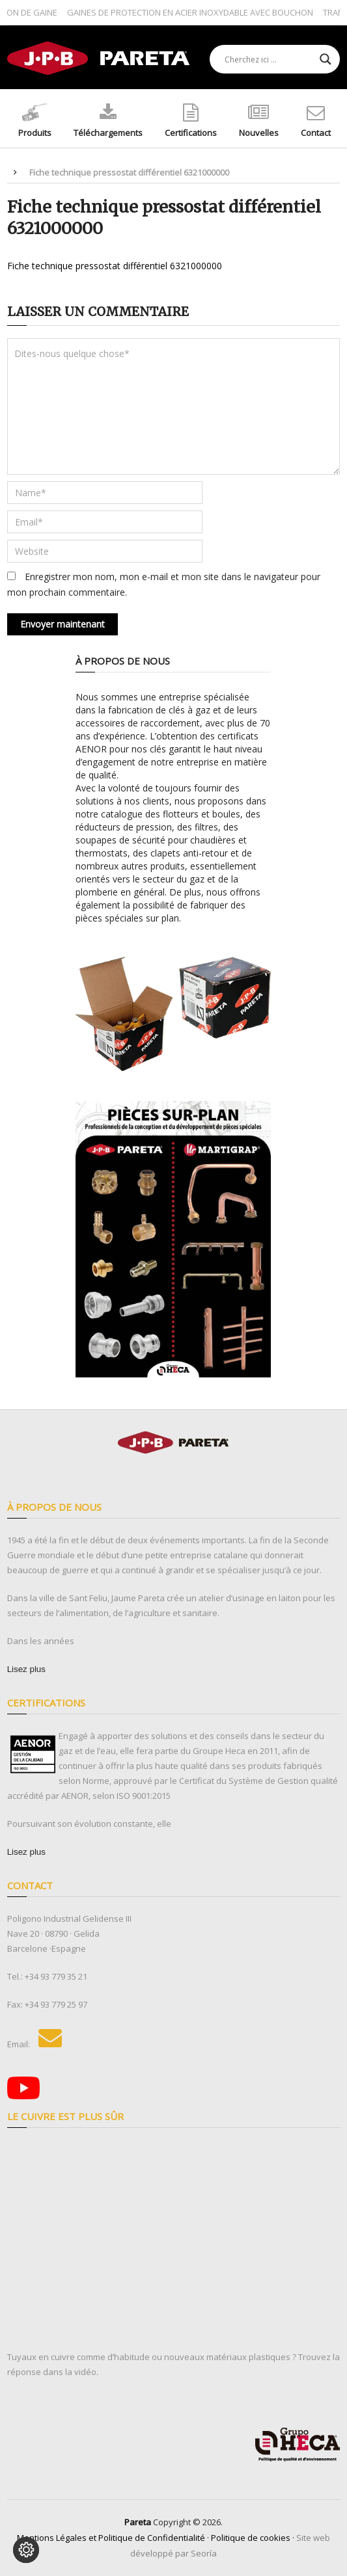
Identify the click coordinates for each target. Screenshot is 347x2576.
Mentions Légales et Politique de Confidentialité (111, 2537)
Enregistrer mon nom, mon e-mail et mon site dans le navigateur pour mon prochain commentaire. (163, 584)
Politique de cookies (250, 2537)
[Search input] (269, 59)
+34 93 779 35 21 (56, 1976)
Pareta (137, 2522)
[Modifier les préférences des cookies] (26, 2550)
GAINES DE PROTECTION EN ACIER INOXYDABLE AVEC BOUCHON (194, 12)
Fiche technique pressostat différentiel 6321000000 (114, 265)
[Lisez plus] (26, 1669)
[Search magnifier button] (325, 59)
